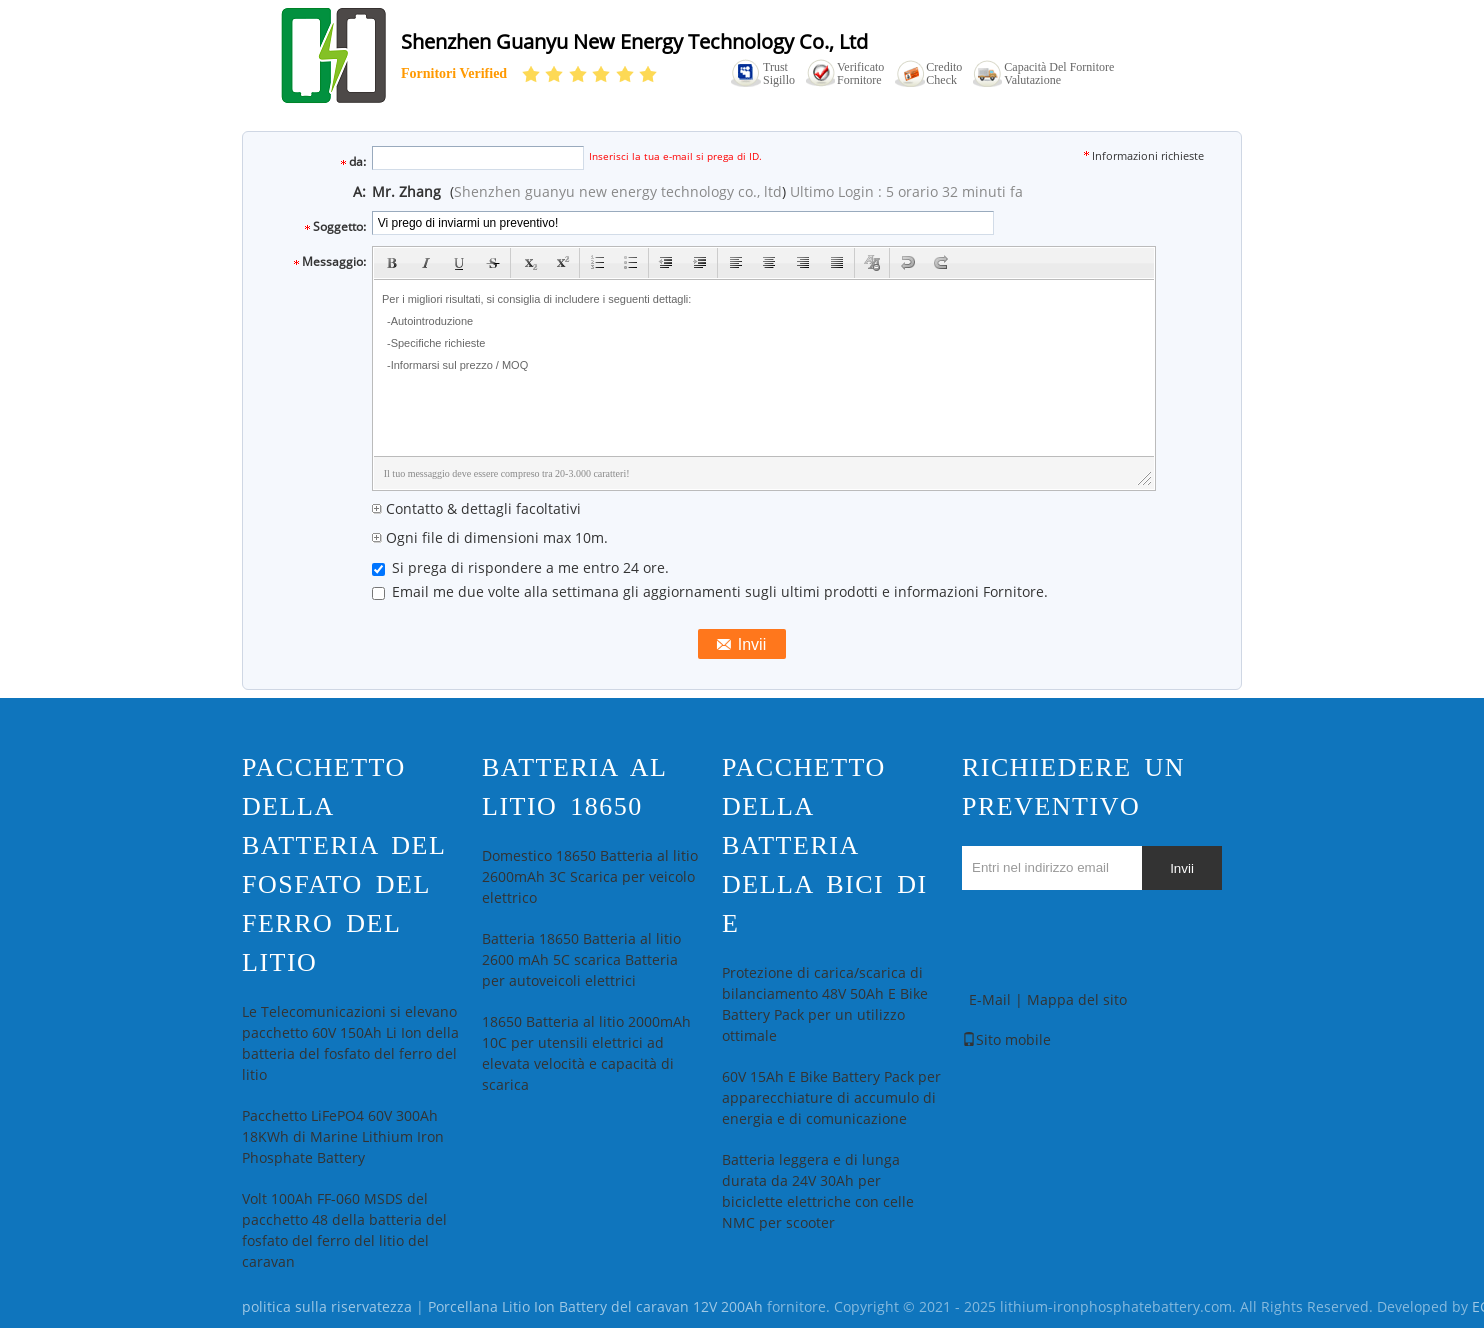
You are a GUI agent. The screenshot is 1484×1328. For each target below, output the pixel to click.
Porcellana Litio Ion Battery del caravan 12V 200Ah (595, 1307)
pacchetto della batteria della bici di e (825, 845)
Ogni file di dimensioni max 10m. (490, 538)
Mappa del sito (1077, 1000)
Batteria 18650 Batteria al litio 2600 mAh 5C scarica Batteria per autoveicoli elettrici (581, 960)
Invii (1182, 868)
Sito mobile (1006, 1040)
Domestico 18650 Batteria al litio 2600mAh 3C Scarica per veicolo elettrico (590, 877)
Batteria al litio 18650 (574, 787)
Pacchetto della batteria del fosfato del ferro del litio (343, 865)
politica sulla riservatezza (327, 1307)
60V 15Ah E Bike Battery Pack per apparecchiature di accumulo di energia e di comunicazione (831, 1098)
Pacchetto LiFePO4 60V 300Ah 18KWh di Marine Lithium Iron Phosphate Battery (343, 1137)
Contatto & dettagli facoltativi (476, 509)
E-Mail (990, 1000)
